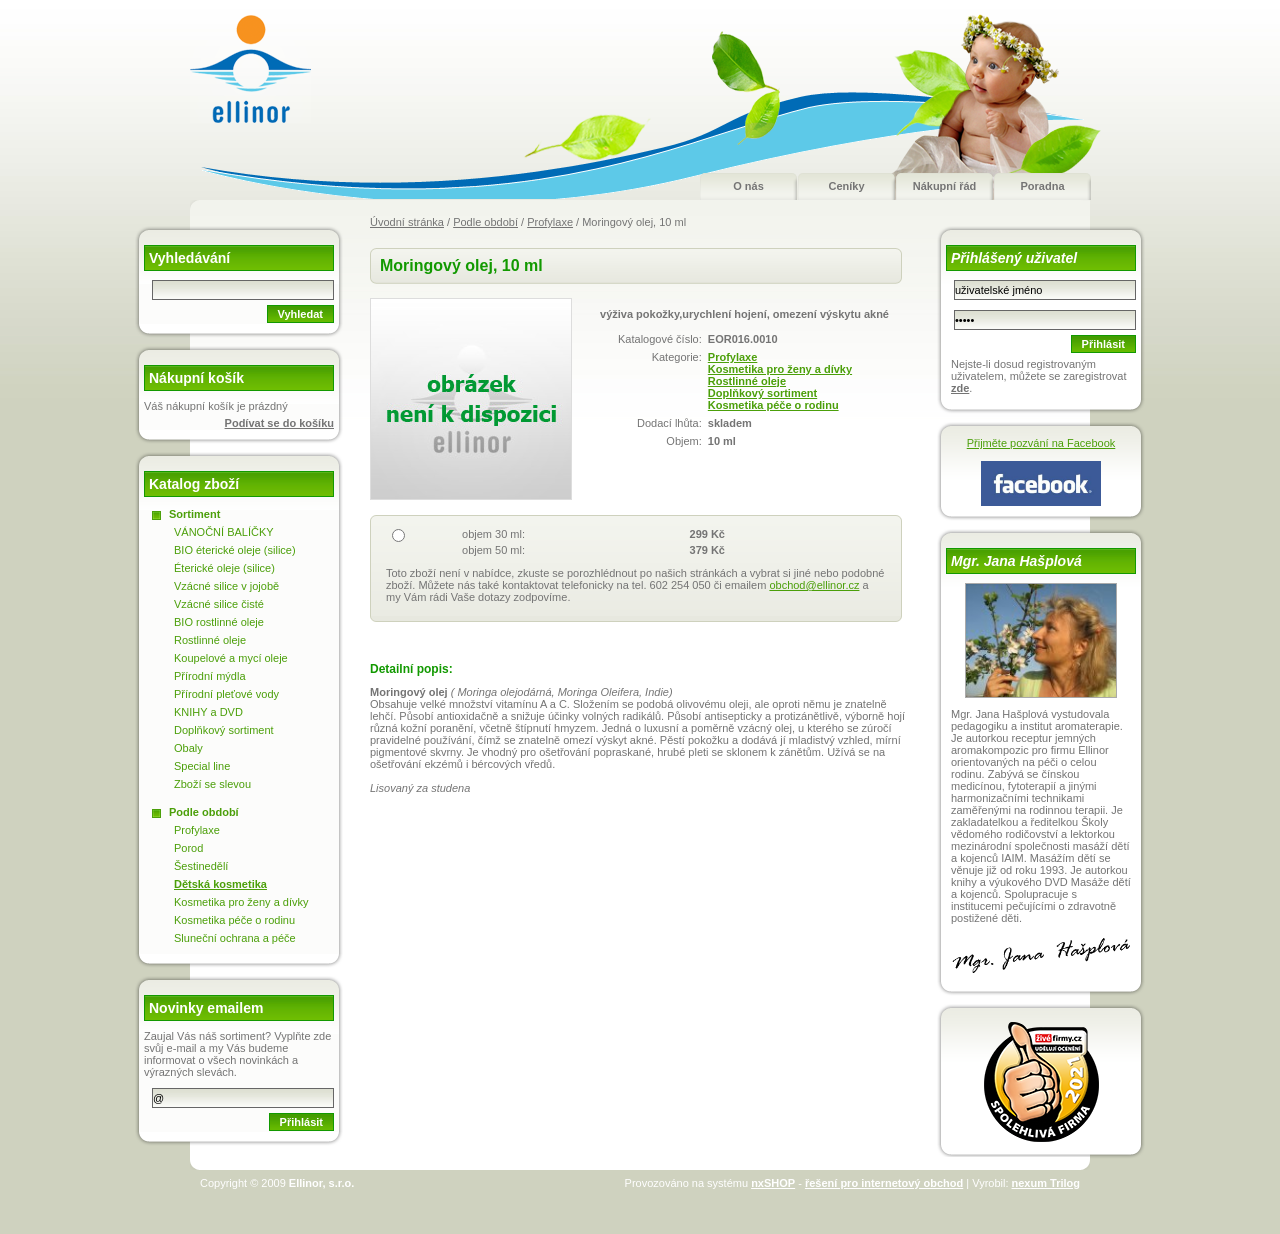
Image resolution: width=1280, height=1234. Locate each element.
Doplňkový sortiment (762, 393)
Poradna (1042, 186)
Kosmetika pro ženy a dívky (780, 369)
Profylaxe (550, 222)
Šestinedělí (201, 866)
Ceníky (846, 186)
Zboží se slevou (212, 784)
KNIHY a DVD (208, 712)
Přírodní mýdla (210, 676)
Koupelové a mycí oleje (231, 658)
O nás (748, 186)
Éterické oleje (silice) (224, 568)
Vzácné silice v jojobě (226, 586)
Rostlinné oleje (747, 381)
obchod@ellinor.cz (814, 585)
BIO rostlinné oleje (219, 622)
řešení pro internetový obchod (884, 1183)
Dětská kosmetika (220, 884)
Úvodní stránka (407, 222)
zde (960, 388)
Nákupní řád (945, 186)
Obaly (188, 748)
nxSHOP (773, 1183)
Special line (202, 766)
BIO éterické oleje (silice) (235, 550)
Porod (188, 848)
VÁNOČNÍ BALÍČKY (224, 532)
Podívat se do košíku (279, 423)
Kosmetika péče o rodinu (773, 405)
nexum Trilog (1046, 1183)
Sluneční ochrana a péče (235, 938)
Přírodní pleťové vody (226, 694)
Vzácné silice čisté (219, 604)
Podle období (485, 222)
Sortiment (194, 514)
